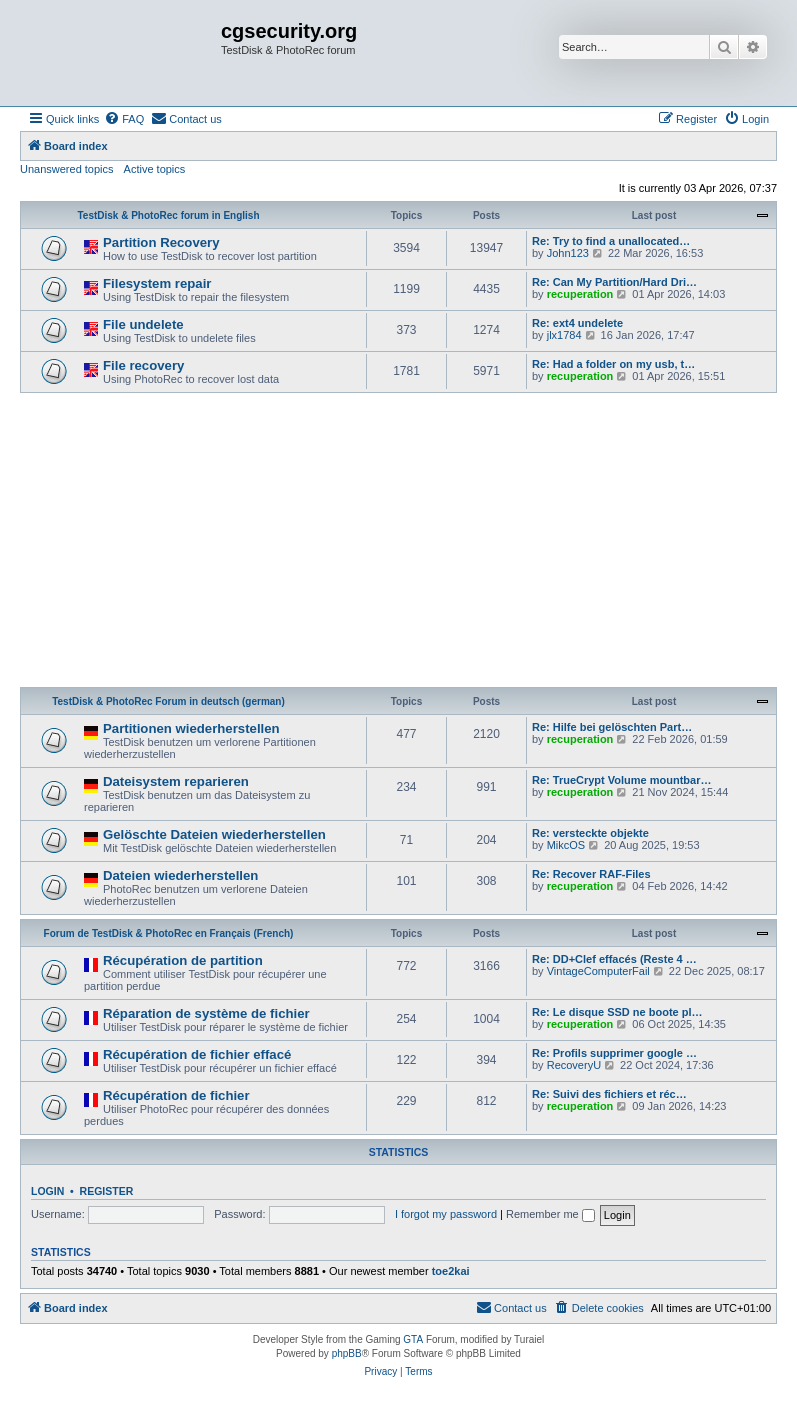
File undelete (143, 324)
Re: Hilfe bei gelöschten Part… (612, 727)
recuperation (580, 294)
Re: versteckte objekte (590, 833)
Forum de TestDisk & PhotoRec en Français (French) (169, 933)
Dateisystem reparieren (176, 781)
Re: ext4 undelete (577, 323)
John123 (568, 253)
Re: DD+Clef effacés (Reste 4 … (614, 959)
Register (107, 1191)
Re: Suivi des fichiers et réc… (609, 1094)
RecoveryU (574, 1065)
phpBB (347, 1353)
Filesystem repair (157, 283)
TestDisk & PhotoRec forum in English (168, 215)
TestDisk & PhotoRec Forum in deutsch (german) (168, 701)
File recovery (143, 365)
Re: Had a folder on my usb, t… (613, 364)
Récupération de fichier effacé (197, 1054)
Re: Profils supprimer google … (614, 1053)
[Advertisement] (398, 543)
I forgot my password (446, 1214)
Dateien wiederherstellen (180, 875)
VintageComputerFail (598, 971)
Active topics (155, 169)
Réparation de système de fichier (206, 1013)
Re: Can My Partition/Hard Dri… (614, 282)
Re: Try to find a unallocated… (611, 241)
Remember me (550, 1214)
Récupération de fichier (176, 1095)
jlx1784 (564, 335)
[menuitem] (124, 119)
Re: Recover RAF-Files (591, 874)
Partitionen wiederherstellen (191, 728)
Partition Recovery (161, 242)
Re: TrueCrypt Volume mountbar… (621, 780)
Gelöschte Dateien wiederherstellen (214, 834)
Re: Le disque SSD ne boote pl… (617, 1012)
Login (47, 1191)
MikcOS (566, 845)
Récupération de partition (183, 960)
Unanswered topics (67, 169)
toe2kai (451, 1271)
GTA (413, 1339)
